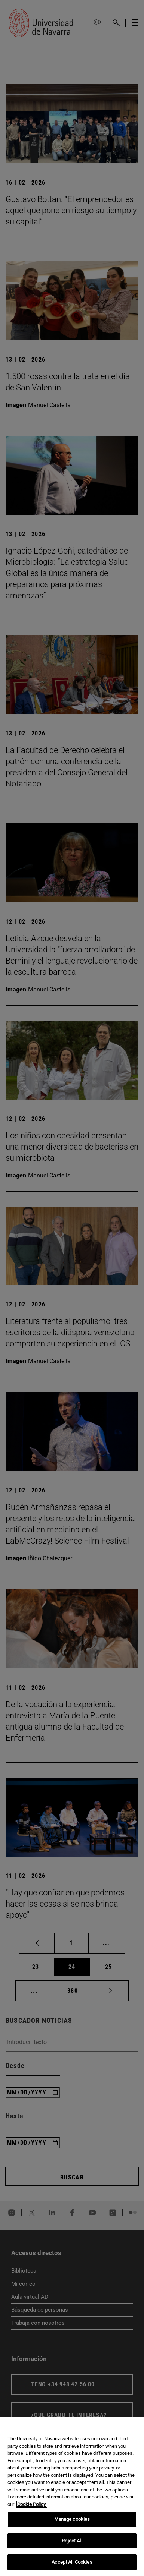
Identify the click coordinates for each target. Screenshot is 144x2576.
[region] (72, 2496)
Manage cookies (72, 2519)
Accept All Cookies (72, 2562)
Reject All (72, 2541)
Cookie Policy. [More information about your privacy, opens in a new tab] (31, 2504)
